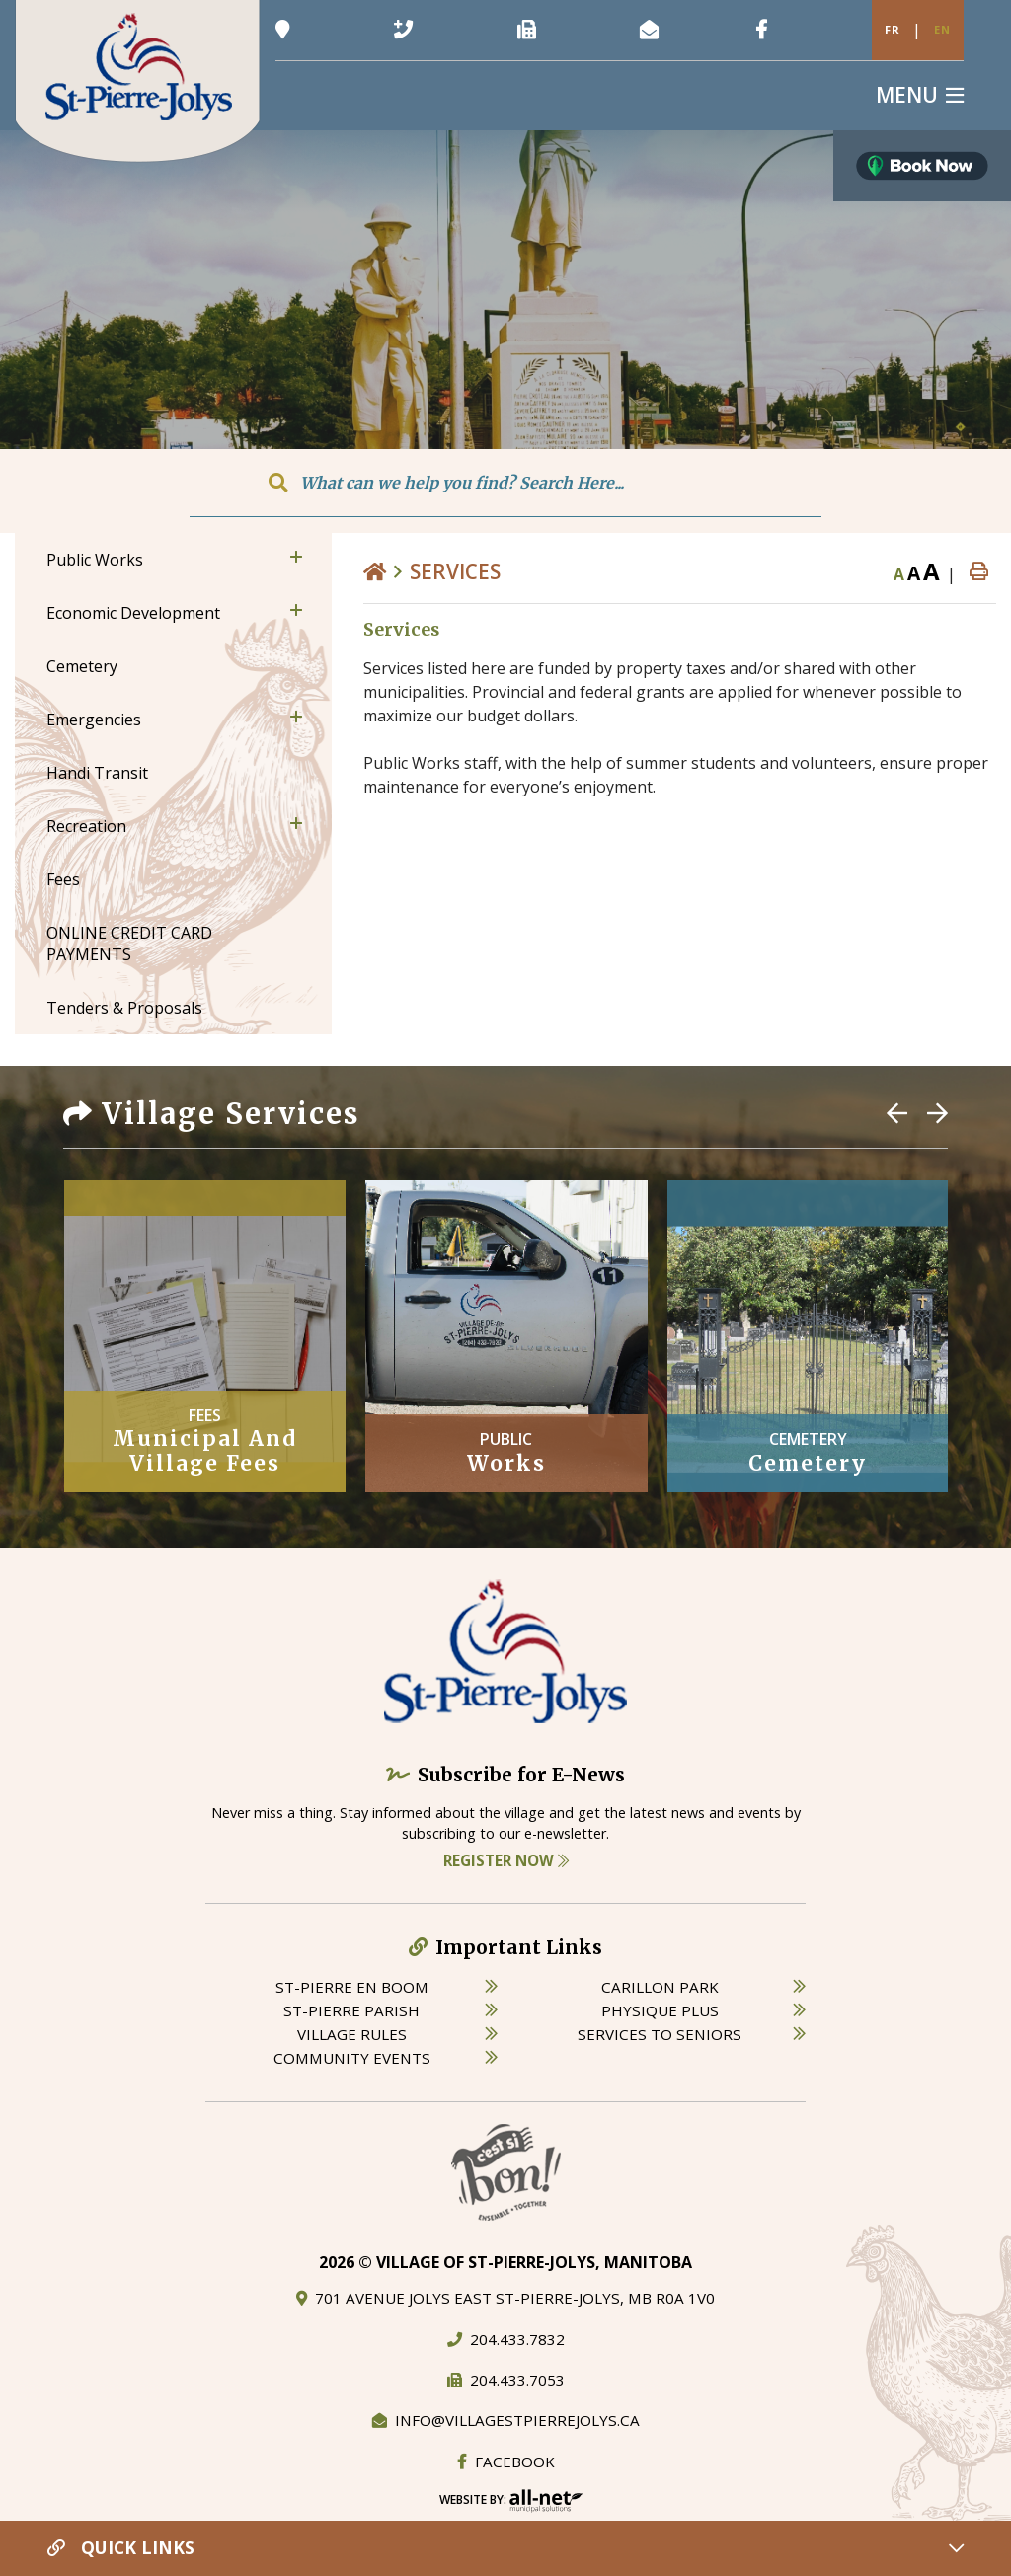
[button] (296, 556)
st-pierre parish (351, 2010)
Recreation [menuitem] (86, 826)
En (942, 29)
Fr (892, 29)
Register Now (506, 1860)
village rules (352, 2034)
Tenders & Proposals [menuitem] (124, 1008)
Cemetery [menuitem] (81, 666)
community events (351, 2058)
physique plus (660, 2010)
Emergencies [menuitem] (93, 719)
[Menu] (920, 95)
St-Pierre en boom (351, 1987)
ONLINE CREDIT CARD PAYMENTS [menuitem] (129, 943)
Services (455, 571)
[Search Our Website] (505, 482)
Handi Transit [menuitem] (97, 773)
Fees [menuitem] (63, 879)
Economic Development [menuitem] (133, 613)
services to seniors (659, 2034)
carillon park (660, 1987)
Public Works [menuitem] (94, 559)
